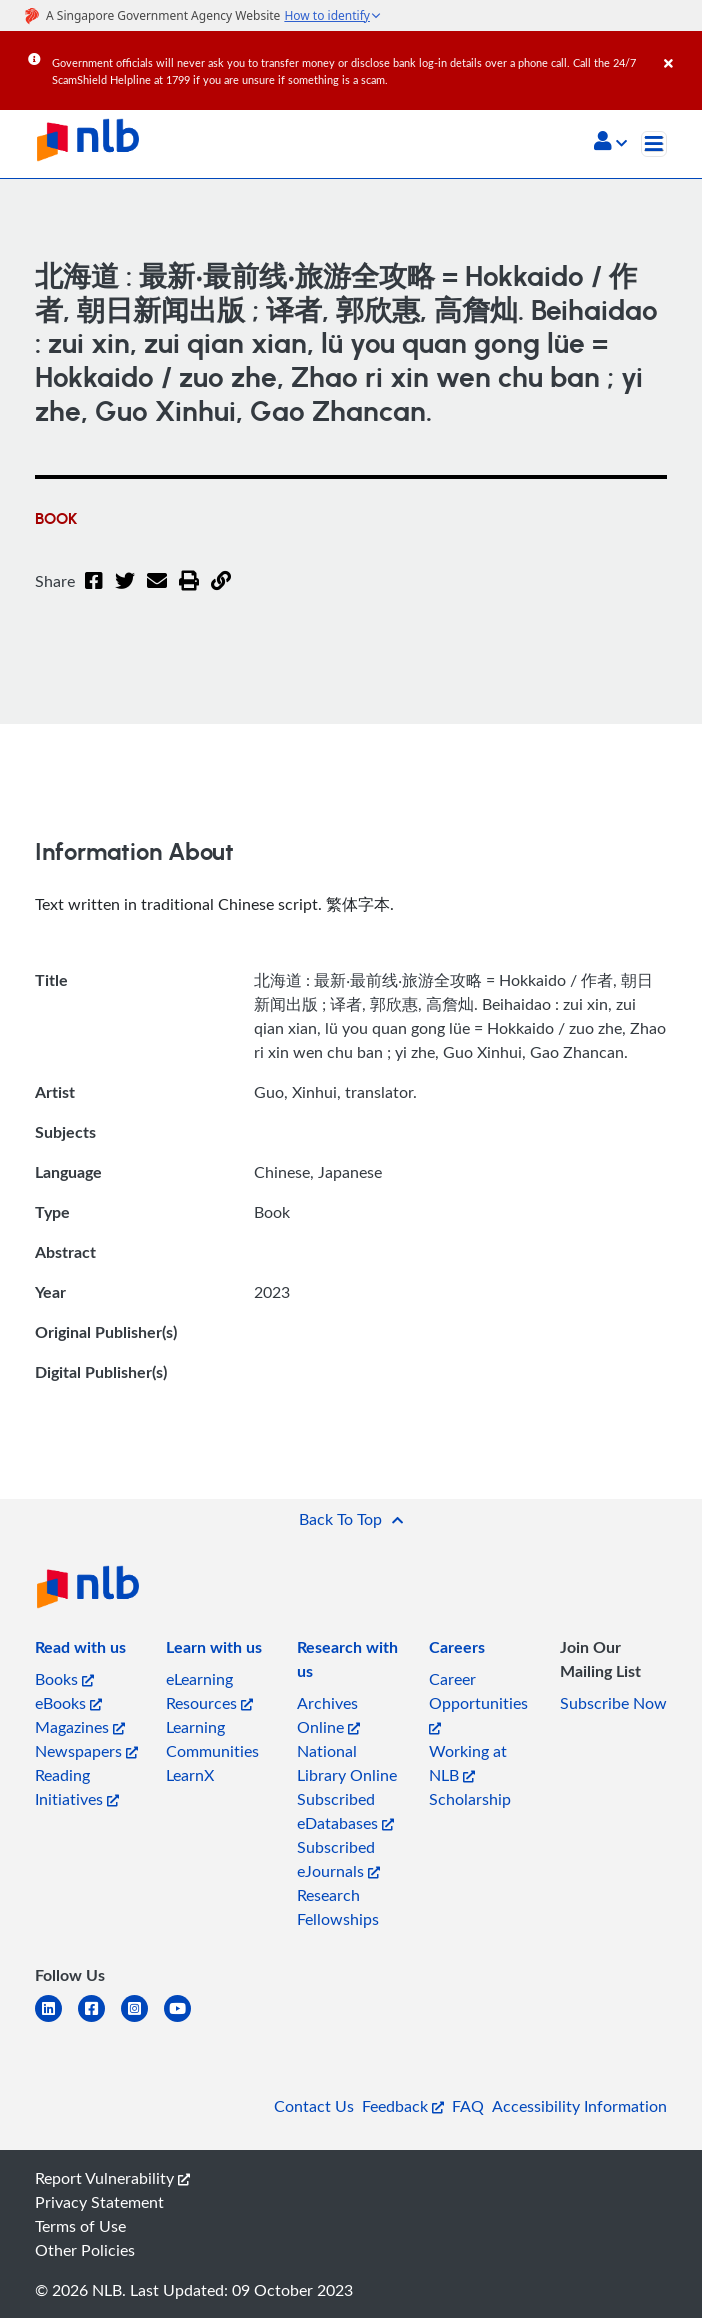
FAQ (468, 2106)
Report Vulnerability (112, 2178)
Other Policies (85, 2250)
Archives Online (328, 1715)
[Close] (679, 49)
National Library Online (347, 1763)
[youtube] (185, 2020)
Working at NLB (468, 1763)
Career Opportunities (478, 1701)
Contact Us (314, 2106)
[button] (610, 143)
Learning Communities (212, 1739)
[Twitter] (125, 593)
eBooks (68, 1703)
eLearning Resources (209, 1691)
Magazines (80, 1727)
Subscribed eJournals (338, 1859)
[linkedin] (56, 2020)
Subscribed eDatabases (345, 1811)
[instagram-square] (142, 2020)
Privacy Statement (99, 2202)
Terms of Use (80, 2226)
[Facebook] (94, 593)
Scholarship (470, 1799)
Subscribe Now (613, 1703)
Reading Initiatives (77, 1787)
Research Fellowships (338, 1907)
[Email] (157, 593)
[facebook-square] (99, 2020)
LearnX (190, 1775)
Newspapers (86, 1751)
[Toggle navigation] (654, 144)
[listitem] (80, 1651)
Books (64, 1679)
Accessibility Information (579, 2106)
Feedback (403, 2106)
